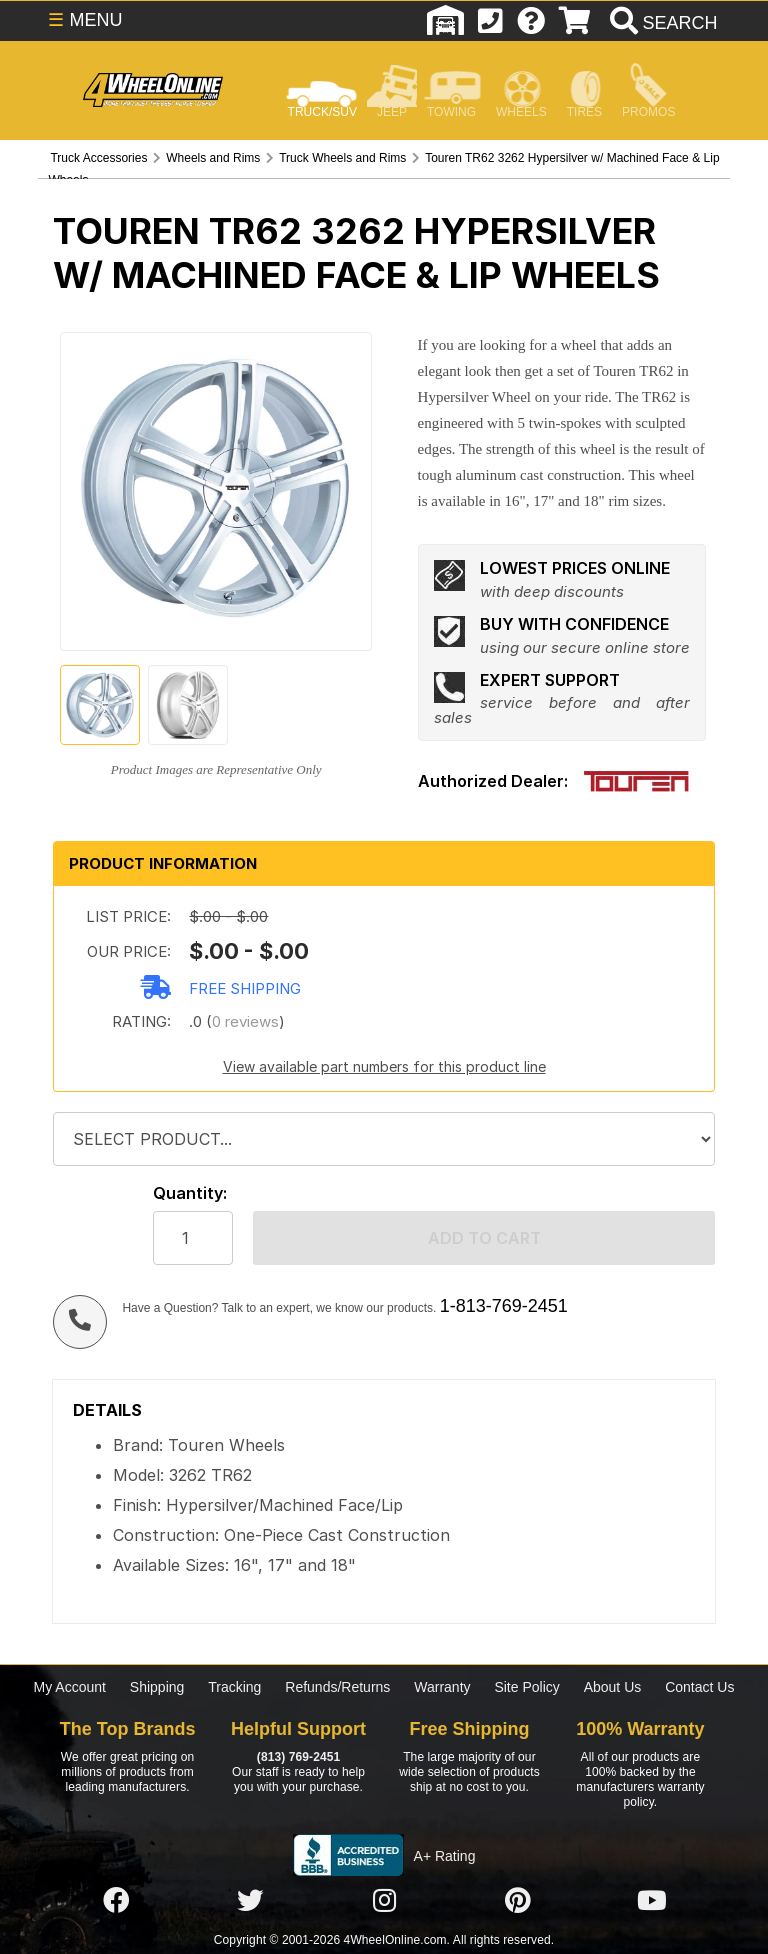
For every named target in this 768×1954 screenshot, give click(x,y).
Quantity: (190, 1193)
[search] (661, 23)
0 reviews (245, 1021)
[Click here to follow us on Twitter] (250, 1901)
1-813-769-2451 (504, 1306)
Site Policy (526, 1687)
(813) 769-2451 (298, 1757)
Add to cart (484, 1238)
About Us (613, 1687)
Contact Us (699, 1687)
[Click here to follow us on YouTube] (652, 1901)
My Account (70, 1687)
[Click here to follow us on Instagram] (384, 1901)
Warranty (442, 1687)
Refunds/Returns (337, 1687)
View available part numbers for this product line (384, 1066)
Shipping (157, 1687)
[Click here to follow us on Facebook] (116, 1901)
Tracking (234, 1687)
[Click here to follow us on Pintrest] (518, 1901)
